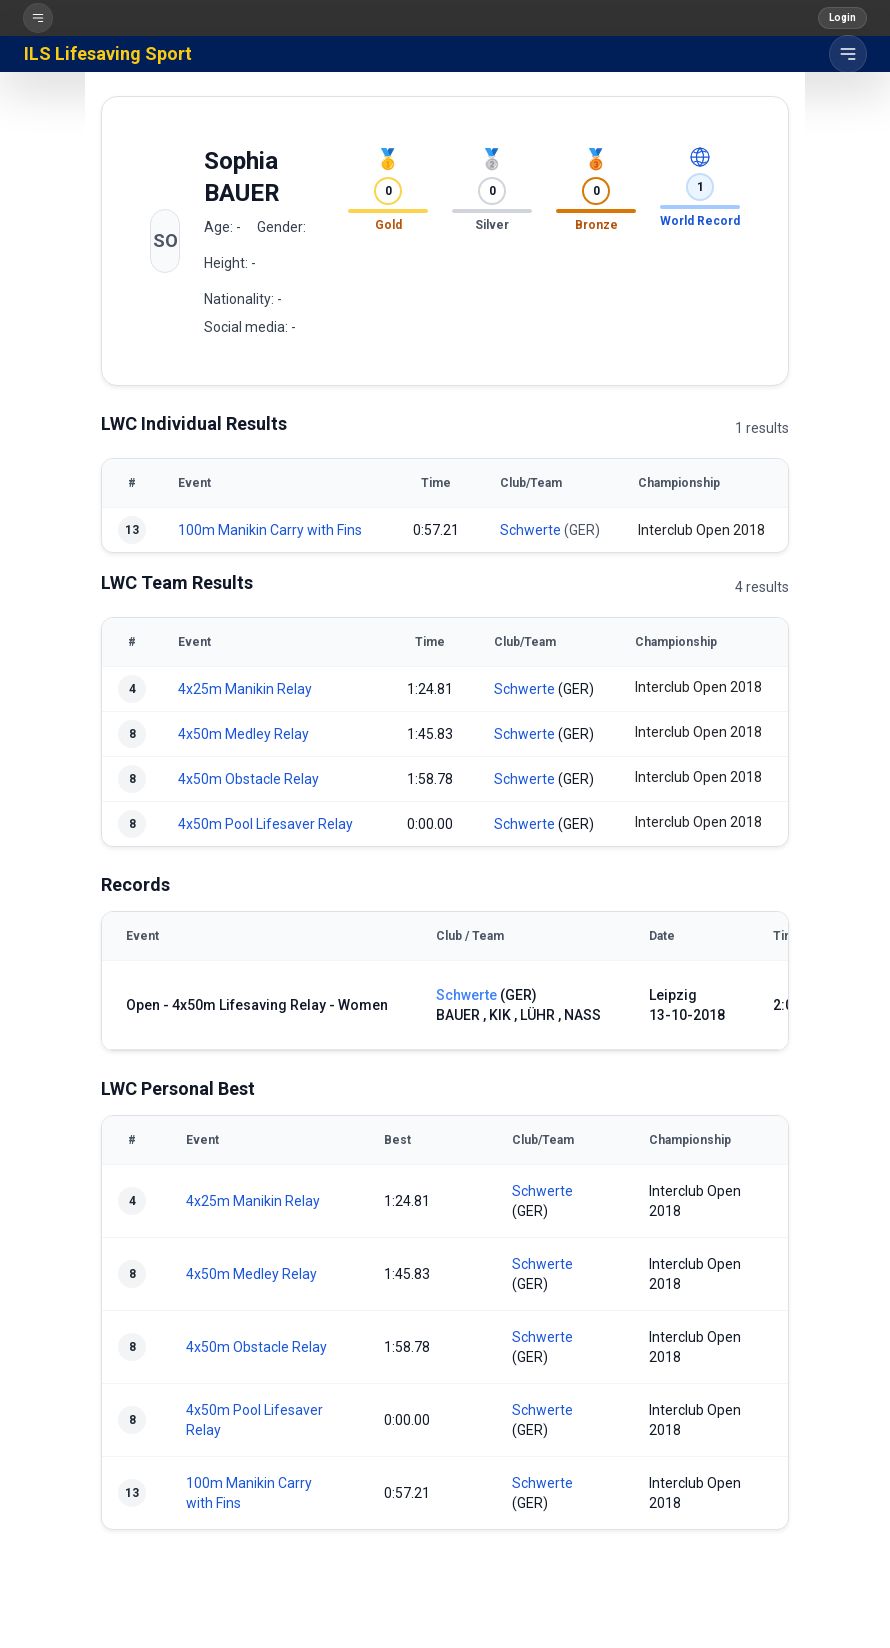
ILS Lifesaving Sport (108, 53)
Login (842, 17)
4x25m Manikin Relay (245, 689)
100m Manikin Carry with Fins (270, 530)
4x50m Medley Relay (243, 734)
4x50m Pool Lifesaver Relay (265, 824)
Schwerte (530, 530)
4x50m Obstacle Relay (248, 779)
